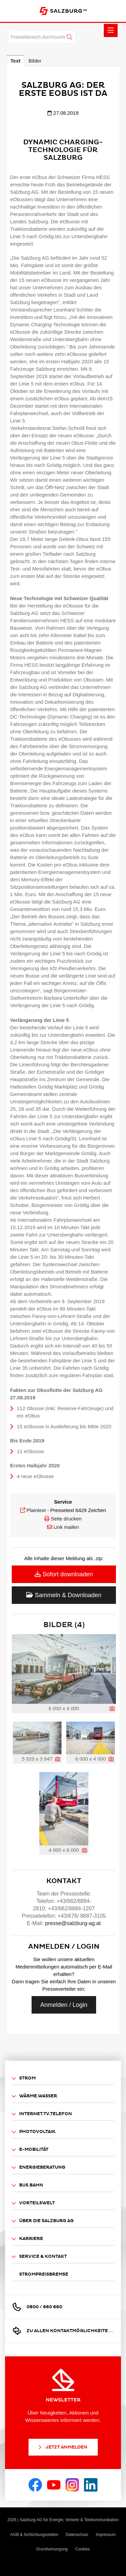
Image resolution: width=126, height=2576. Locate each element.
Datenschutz (77, 2534)
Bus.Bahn (27, 2185)
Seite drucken (66, 1518)
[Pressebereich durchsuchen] (42, 37)
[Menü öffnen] (111, 30)
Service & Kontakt (39, 2256)
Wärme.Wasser (34, 2096)
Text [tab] (15, 61)
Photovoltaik (33, 2132)
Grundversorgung (52, 2549)
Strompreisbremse (43, 2274)
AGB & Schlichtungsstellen (34, 2534)
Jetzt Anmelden (62, 2447)
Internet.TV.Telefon (42, 2114)
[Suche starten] (70, 37)
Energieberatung (38, 2167)
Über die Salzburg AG (43, 2221)
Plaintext (36, 1510)
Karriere (27, 2239)
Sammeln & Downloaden (63, 1595)
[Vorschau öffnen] (64, 1669)
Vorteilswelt (33, 2203)
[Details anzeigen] (112, 1709)
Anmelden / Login (63, 2004)
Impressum (106, 2534)
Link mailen (66, 1527)
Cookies (82, 2549)
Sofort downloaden (64, 1574)
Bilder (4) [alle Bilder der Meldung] (64, 1624)
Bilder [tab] (35, 61)
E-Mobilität (30, 2149)
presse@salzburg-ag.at (73, 1923)
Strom (24, 2078)
